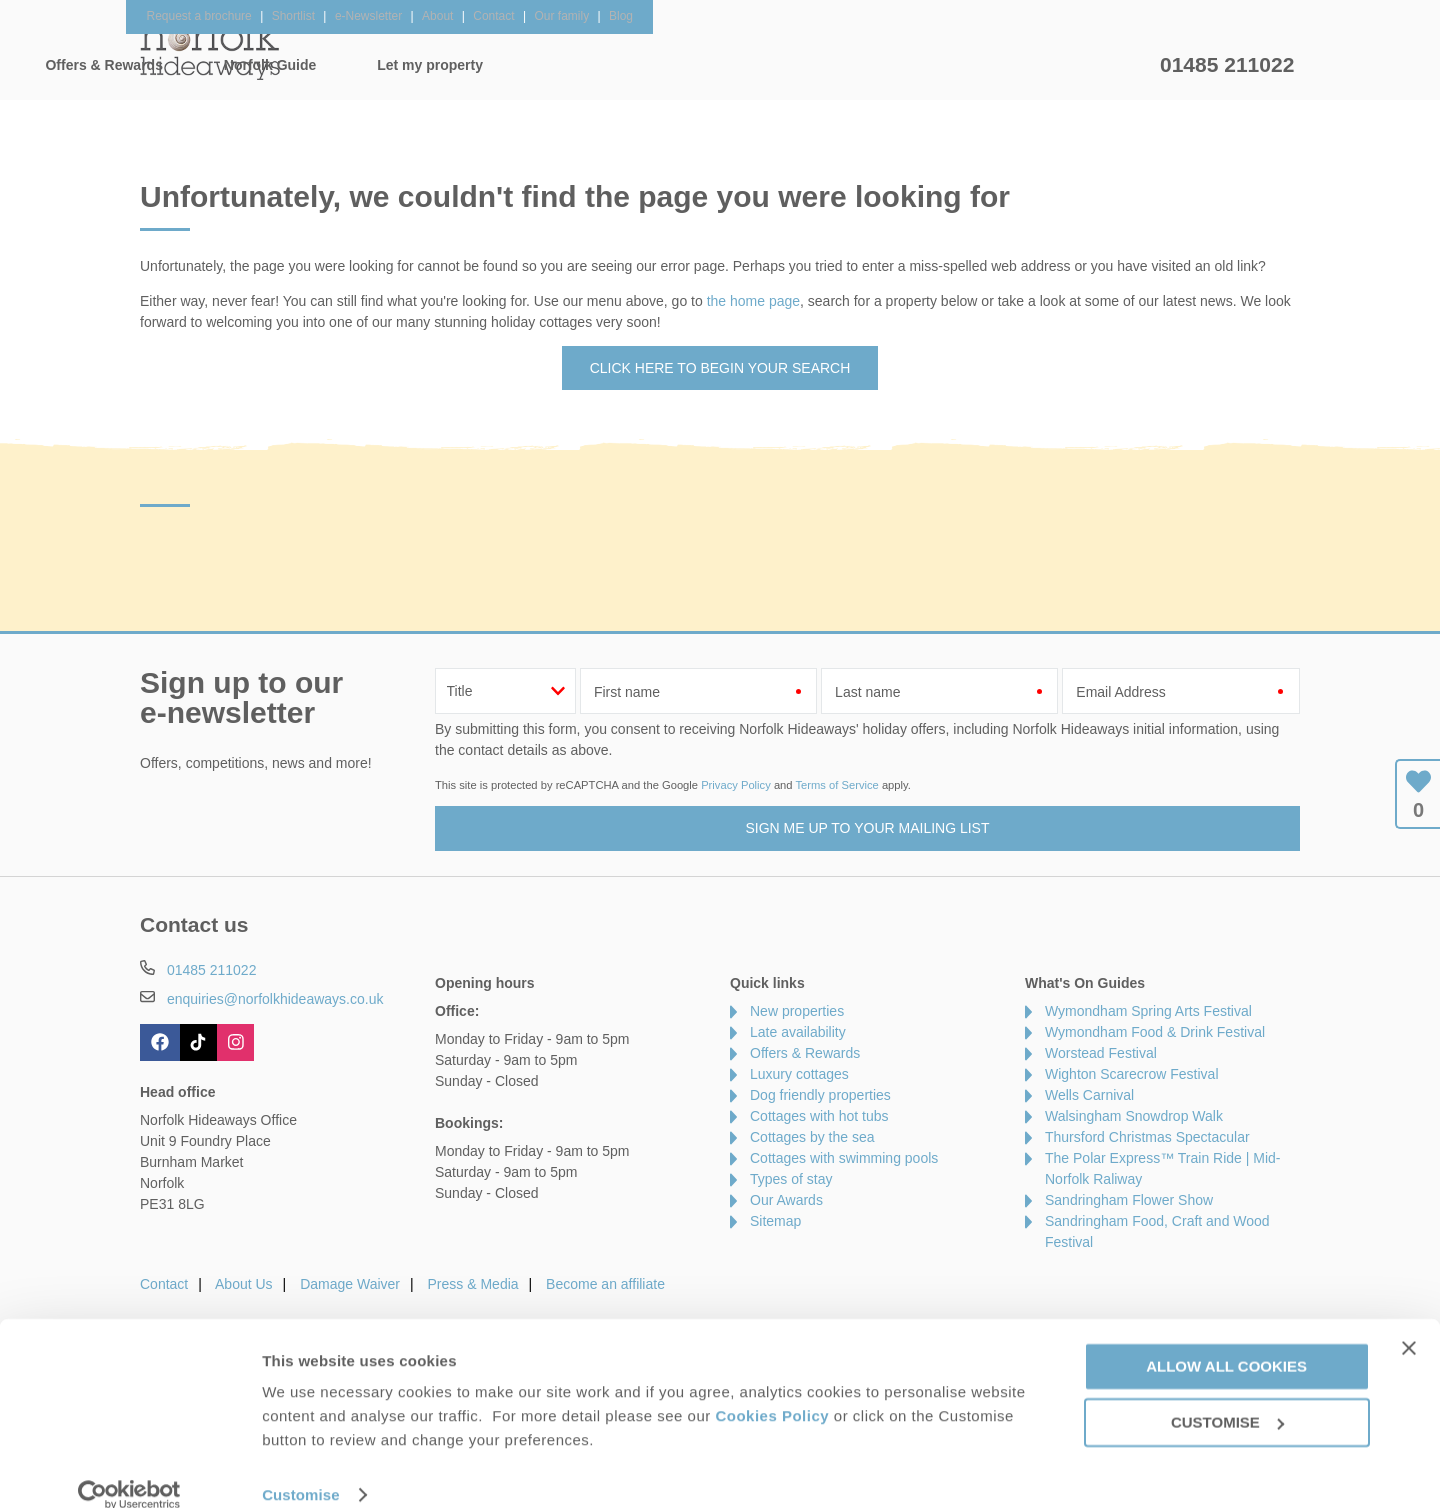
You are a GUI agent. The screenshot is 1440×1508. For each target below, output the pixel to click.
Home (329, 65)
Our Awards (786, 1200)
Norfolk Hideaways (210, 50)
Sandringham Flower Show (1129, 1200)
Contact (164, 1284)
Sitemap (775, 1221)
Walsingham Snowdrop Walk (1134, 1116)
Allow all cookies (1226, 1339)
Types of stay (791, 1179)
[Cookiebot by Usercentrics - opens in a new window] (129, 1469)
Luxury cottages (799, 1074)
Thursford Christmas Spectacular (1147, 1137)
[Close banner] (1409, 1322)
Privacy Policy (736, 785)
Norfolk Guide (916, 65)
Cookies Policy (772, 1389)
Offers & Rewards (750, 65)
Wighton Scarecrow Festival (1132, 1074)
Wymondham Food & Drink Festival (1155, 1032)
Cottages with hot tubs (819, 1116)
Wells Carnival (1089, 1095)
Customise (301, 1468)
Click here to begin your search (720, 368)
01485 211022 (1227, 64)
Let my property (1077, 65)
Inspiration (596, 65)
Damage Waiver (350, 1284)
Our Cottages (454, 65)
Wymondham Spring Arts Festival (1148, 1011)
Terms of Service (836, 785)
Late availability (798, 1032)
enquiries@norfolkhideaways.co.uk (275, 999)
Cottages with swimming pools (844, 1158)
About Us (244, 1284)
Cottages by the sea (812, 1137)
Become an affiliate (605, 1284)
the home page (753, 301)
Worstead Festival (1101, 1053)
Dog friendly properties (820, 1095)
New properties (797, 1011)
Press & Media (473, 1284)
